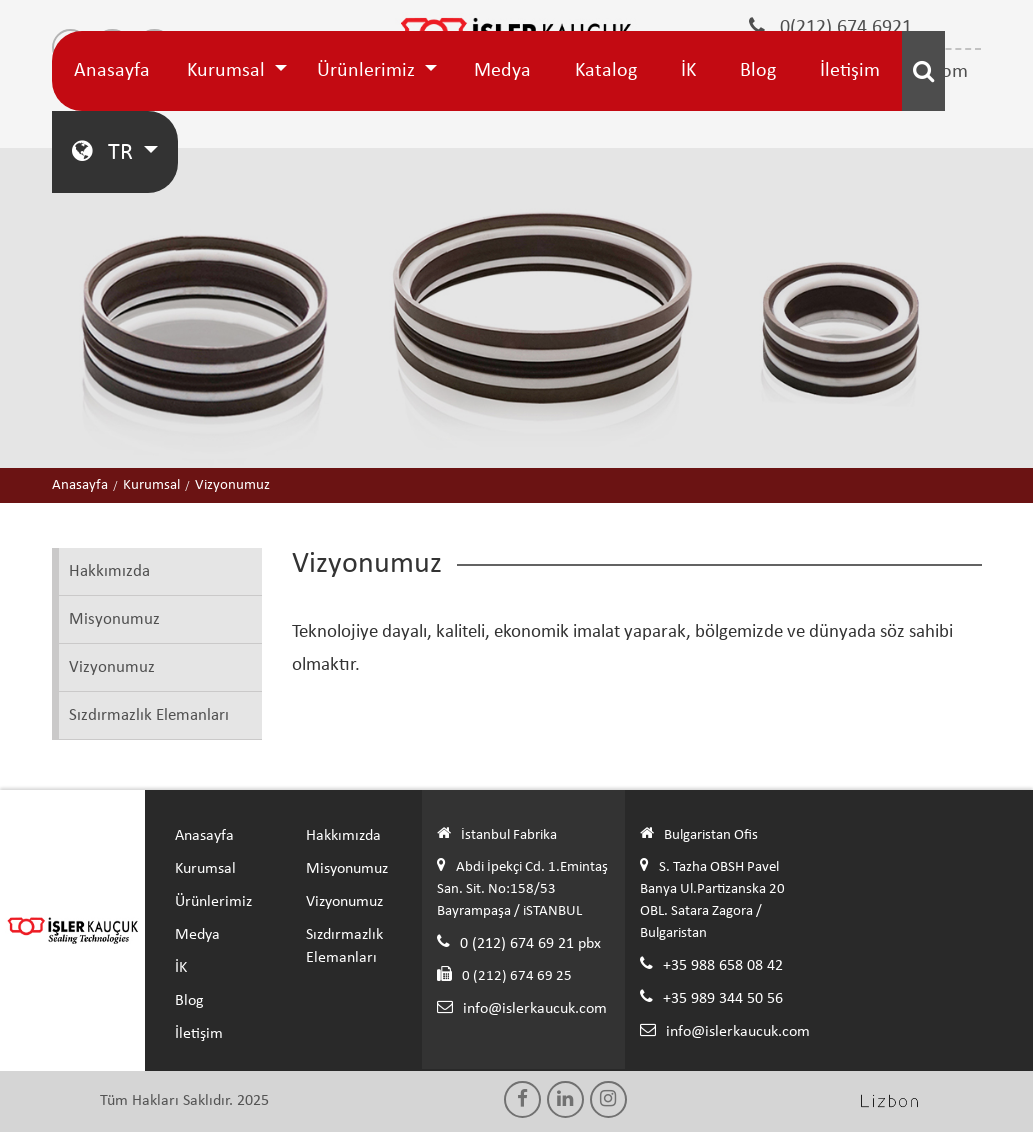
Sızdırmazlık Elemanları (149, 715)
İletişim (850, 71)
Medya (502, 71)
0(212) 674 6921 (830, 27)
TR (105, 151)
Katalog (606, 71)
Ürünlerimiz (368, 71)
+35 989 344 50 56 (723, 999)
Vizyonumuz (112, 667)
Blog (758, 71)
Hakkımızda (109, 571)
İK (688, 71)
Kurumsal (228, 71)
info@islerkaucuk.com (535, 1009)
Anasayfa (112, 71)
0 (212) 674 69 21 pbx (530, 944)
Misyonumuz (114, 619)
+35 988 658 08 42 (723, 966)
